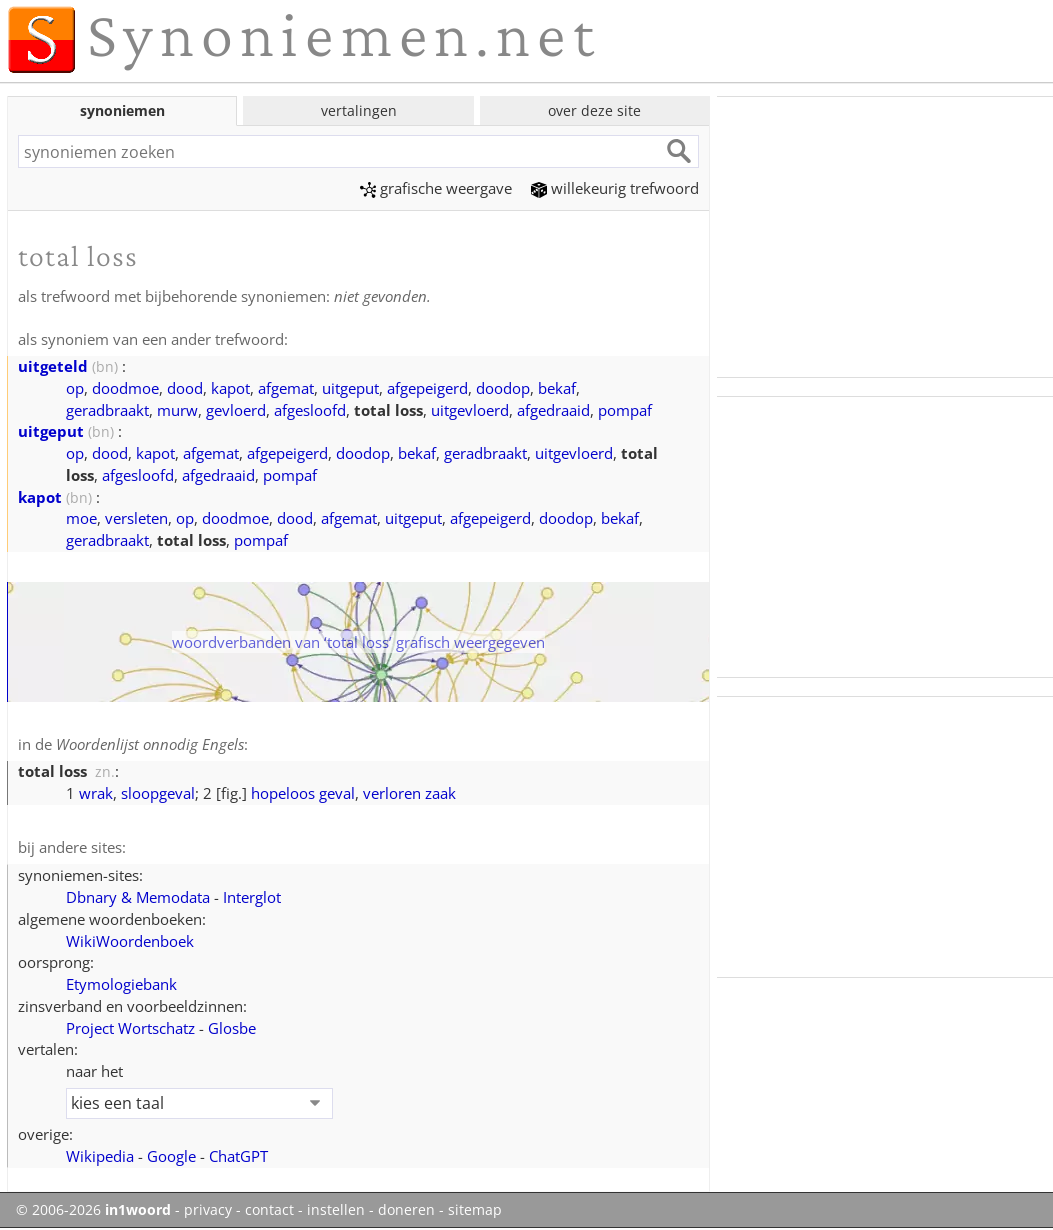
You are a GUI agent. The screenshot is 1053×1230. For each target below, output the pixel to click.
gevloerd (236, 410)
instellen (336, 1210)
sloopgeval (158, 793)
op (75, 388)
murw (177, 410)
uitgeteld (53, 366)
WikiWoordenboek (130, 941)
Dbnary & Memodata (138, 897)
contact (269, 1210)
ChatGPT (238, 1156)
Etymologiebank (121, 984)
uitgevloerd (470, 410)
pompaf (625, 410)
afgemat (286, 388)
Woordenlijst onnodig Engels (150, 744)
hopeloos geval (303, 793)
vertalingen (359, 110)
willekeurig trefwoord (615, 188)
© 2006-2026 (93, 1210)
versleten (136, 518)
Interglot (252, 897)
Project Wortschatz (130, 1028)
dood (185, 388)
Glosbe (232, 1028)
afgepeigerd (427, 388)
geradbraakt (107, 410)
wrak (96, 793)
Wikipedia (100, 1156)
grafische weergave (436, 188)
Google (171, 1156)
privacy (208, 1210)
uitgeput (350, 388)
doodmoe (125, 388)
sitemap (475, 1210)
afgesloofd (310, 410)
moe (81, 518)
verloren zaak (409, 793)
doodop (503, 388)
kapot (230, 388)
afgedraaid (553, 410)
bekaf (557, 388)
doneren (406, 1210)
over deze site (594, 110)
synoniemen (122, 110)
